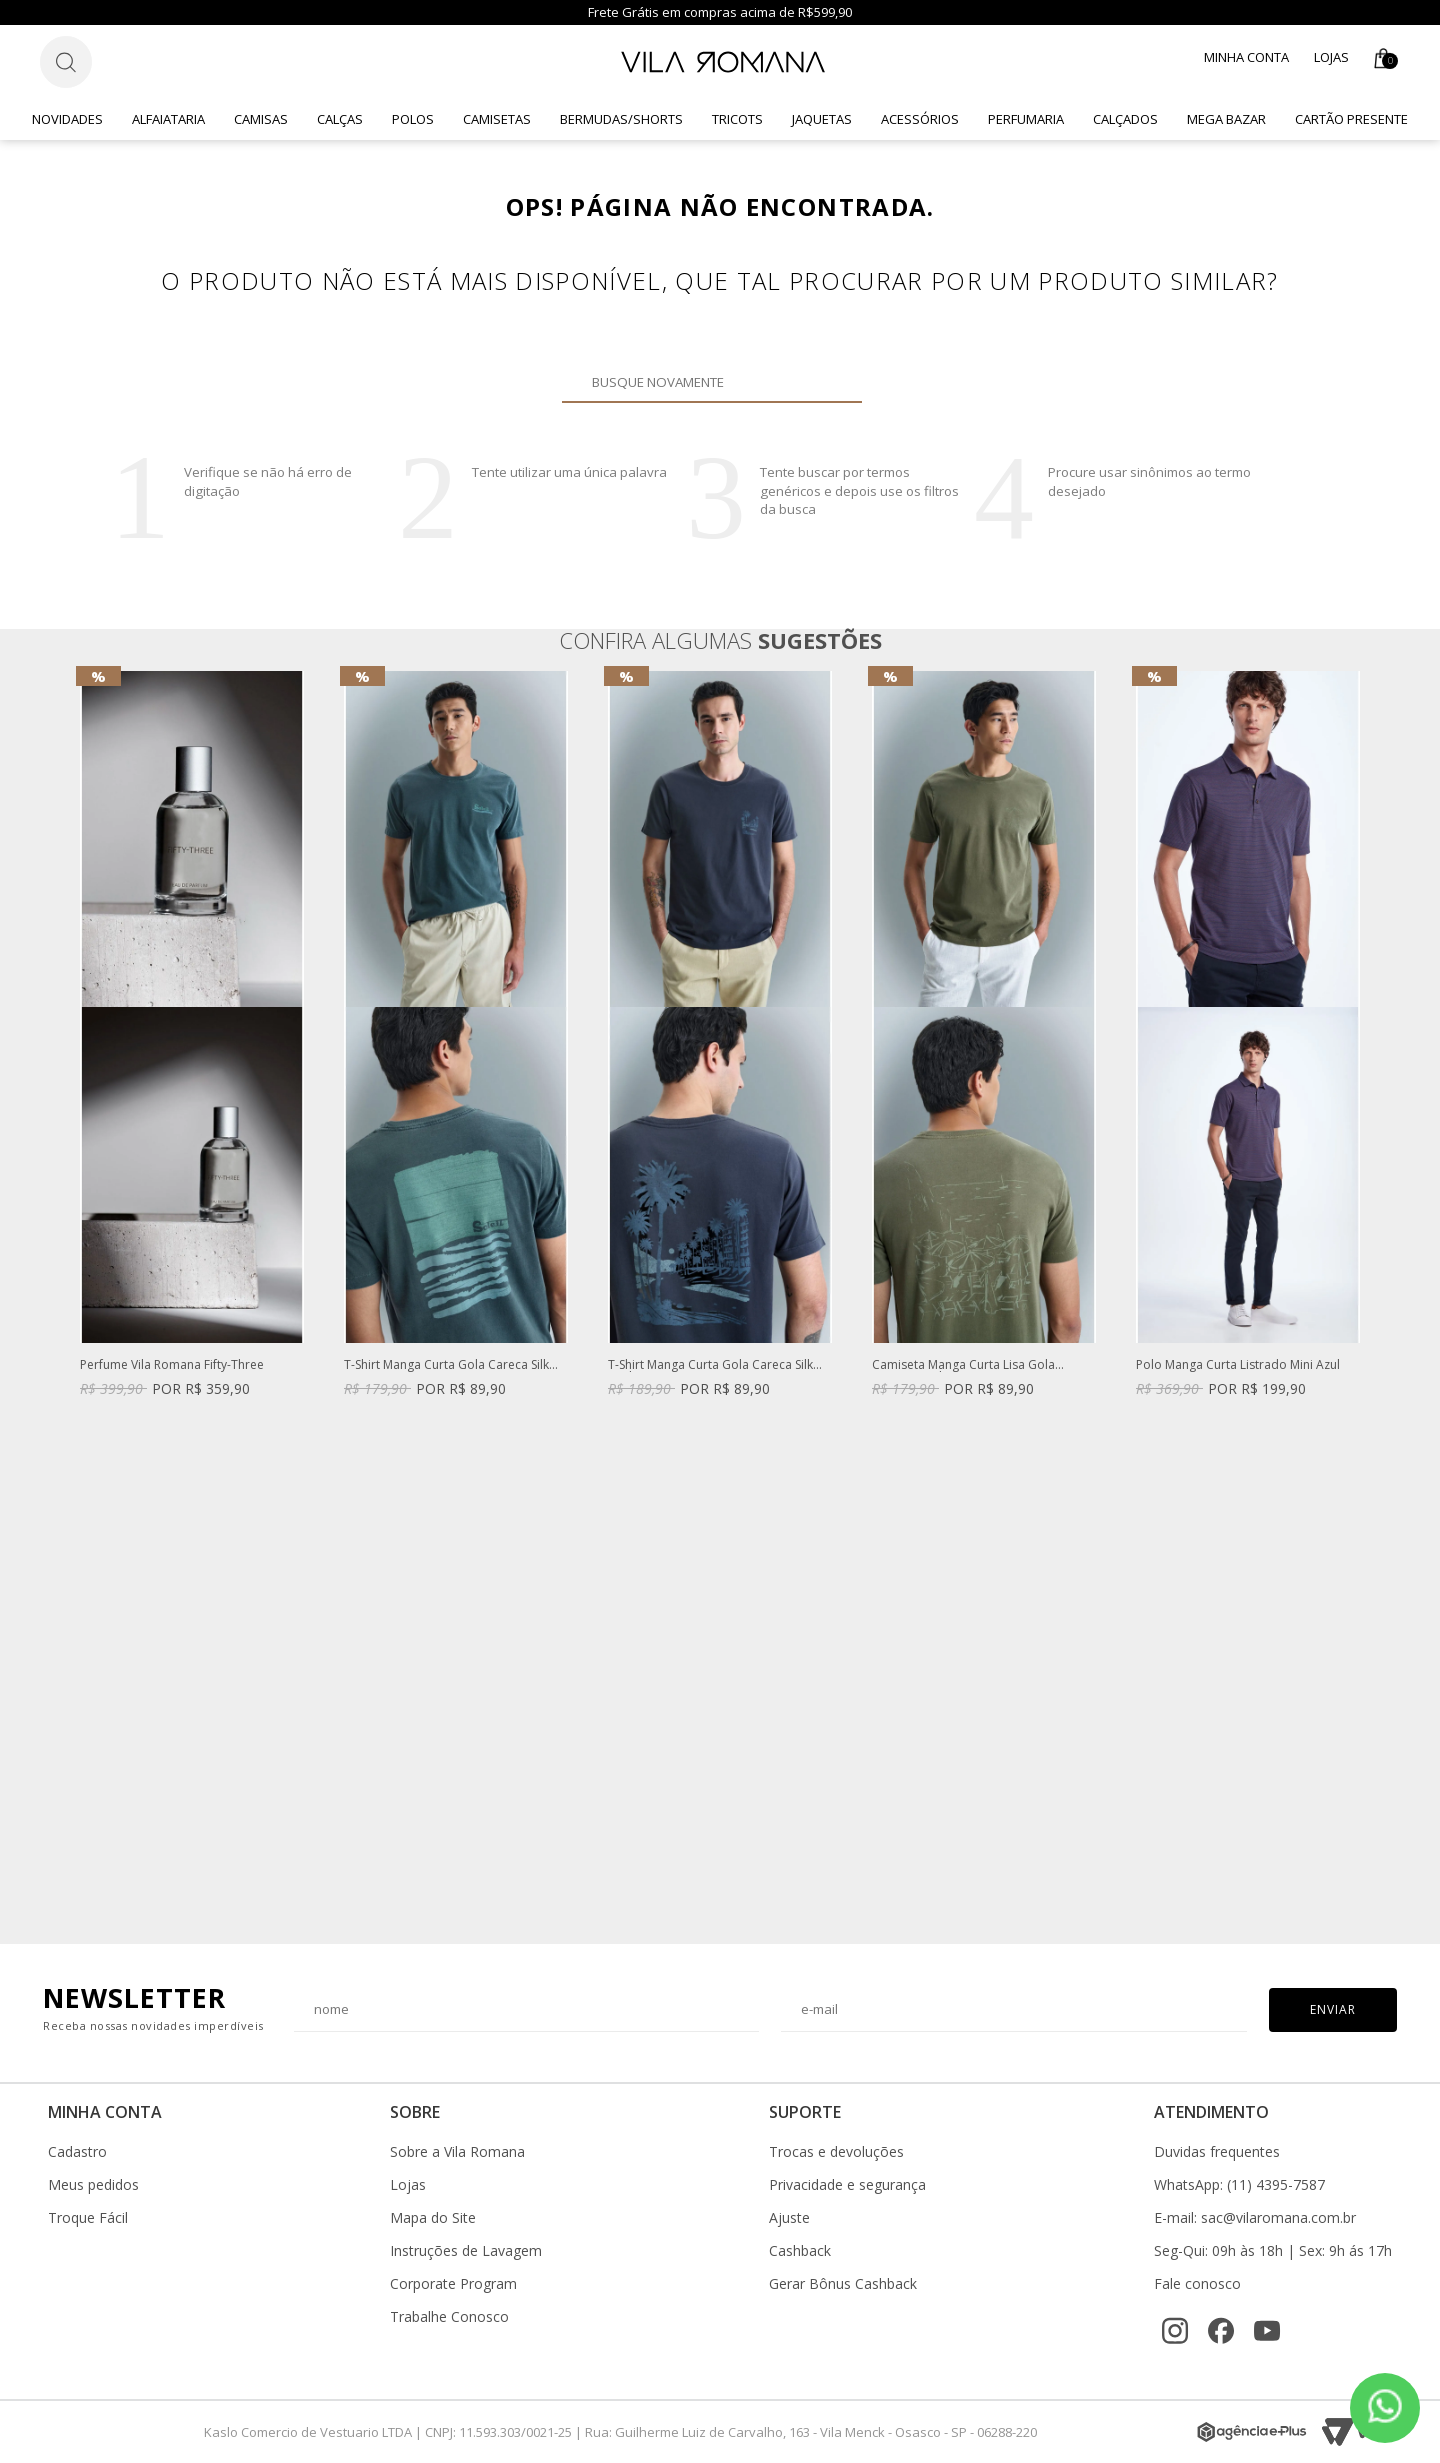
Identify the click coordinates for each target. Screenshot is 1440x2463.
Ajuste (789, 2218)
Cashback (800, 2251)
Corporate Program (453, 2284)
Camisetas (497, 119)
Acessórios (920, 119)
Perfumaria (1026, 119)
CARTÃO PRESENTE (1351, 119)
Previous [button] (79, 1297)
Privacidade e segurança (847, 2185)
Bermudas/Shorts (621, 119)
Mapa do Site (433, 2218)
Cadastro (77, 2152)
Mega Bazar (1226, 119)
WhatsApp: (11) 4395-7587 (1239, 2185)
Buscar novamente (835, 382)
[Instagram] (1175, 2331)
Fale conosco (1197, 2284)
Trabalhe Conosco (449, 2317)
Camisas (261, 119)
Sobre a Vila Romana (457, 2152)
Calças (340, 119)
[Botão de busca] (66, 62)
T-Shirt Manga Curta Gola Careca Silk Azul (710, 1365)
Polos (413, 119)
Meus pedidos (93, 2185)
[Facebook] (1221, 2331)
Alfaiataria (168, 119)
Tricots (737, 119)
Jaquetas (822, 119)
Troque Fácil (88, 2218)
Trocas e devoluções (836, 2152)
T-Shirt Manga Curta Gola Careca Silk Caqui (446, 1365)
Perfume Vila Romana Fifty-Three (172, 1365)
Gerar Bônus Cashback (843, 2284)
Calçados (1125, 119)
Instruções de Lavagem (466, 2251)
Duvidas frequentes (1217, 2152)
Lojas (1331, 57)
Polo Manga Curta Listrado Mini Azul (1238, 1365)
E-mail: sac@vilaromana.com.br (1255, 2218)
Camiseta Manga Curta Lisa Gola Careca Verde (963, 1365)
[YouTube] (1267, 2331)
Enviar (1333, 2009)
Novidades (67, 119)
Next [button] (1361, 1297)
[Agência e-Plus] (1252, 2432)
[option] (192, 1053)
